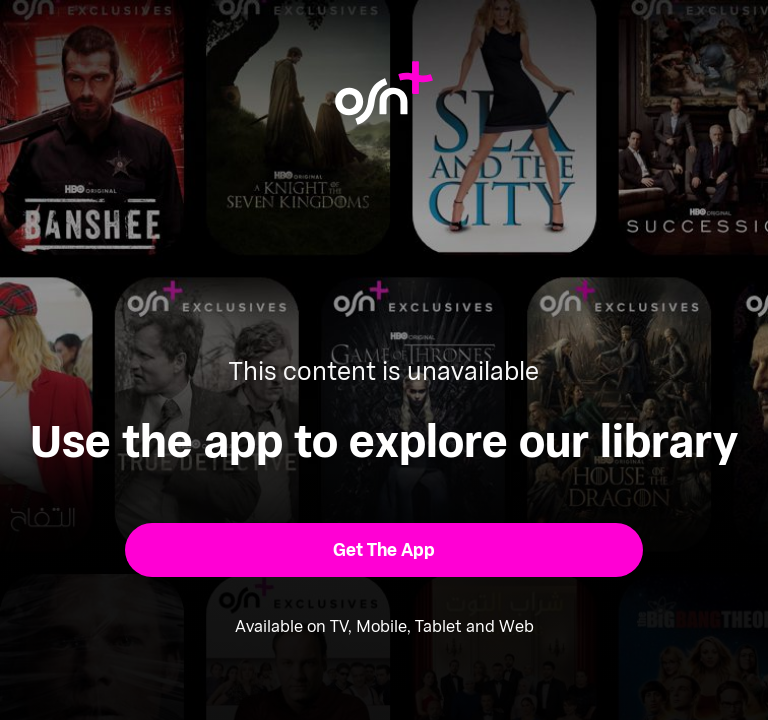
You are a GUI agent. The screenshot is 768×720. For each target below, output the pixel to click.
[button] (384, 550)
